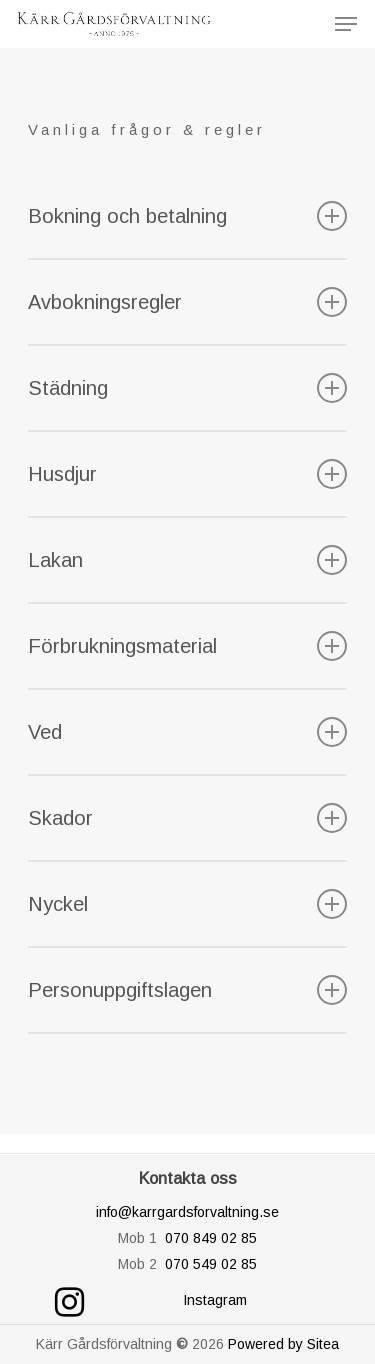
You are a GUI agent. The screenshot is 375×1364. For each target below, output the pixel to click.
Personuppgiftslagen (188, 990)
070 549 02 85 (211, 1264)
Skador (188, 818)
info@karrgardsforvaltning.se (187, 1212)
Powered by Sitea (283, 1344)
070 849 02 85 (211, 1238)
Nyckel (188, 904)
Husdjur (188, 474)
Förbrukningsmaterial (188, 646)
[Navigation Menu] (346, 24)
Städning (188, 388)
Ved (188, 732)
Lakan (188, 560)
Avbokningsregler (188, 302)
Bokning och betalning (188, 216)
